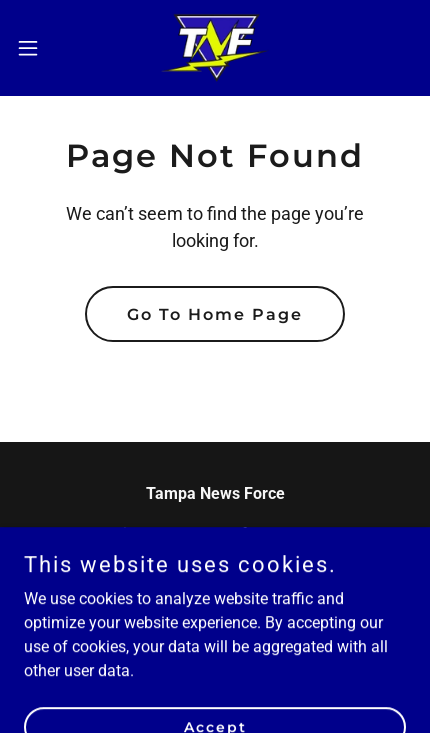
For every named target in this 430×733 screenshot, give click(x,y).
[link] (215, 48)
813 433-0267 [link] (215, 573)
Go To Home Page (215, 314)
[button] (39, 48)
